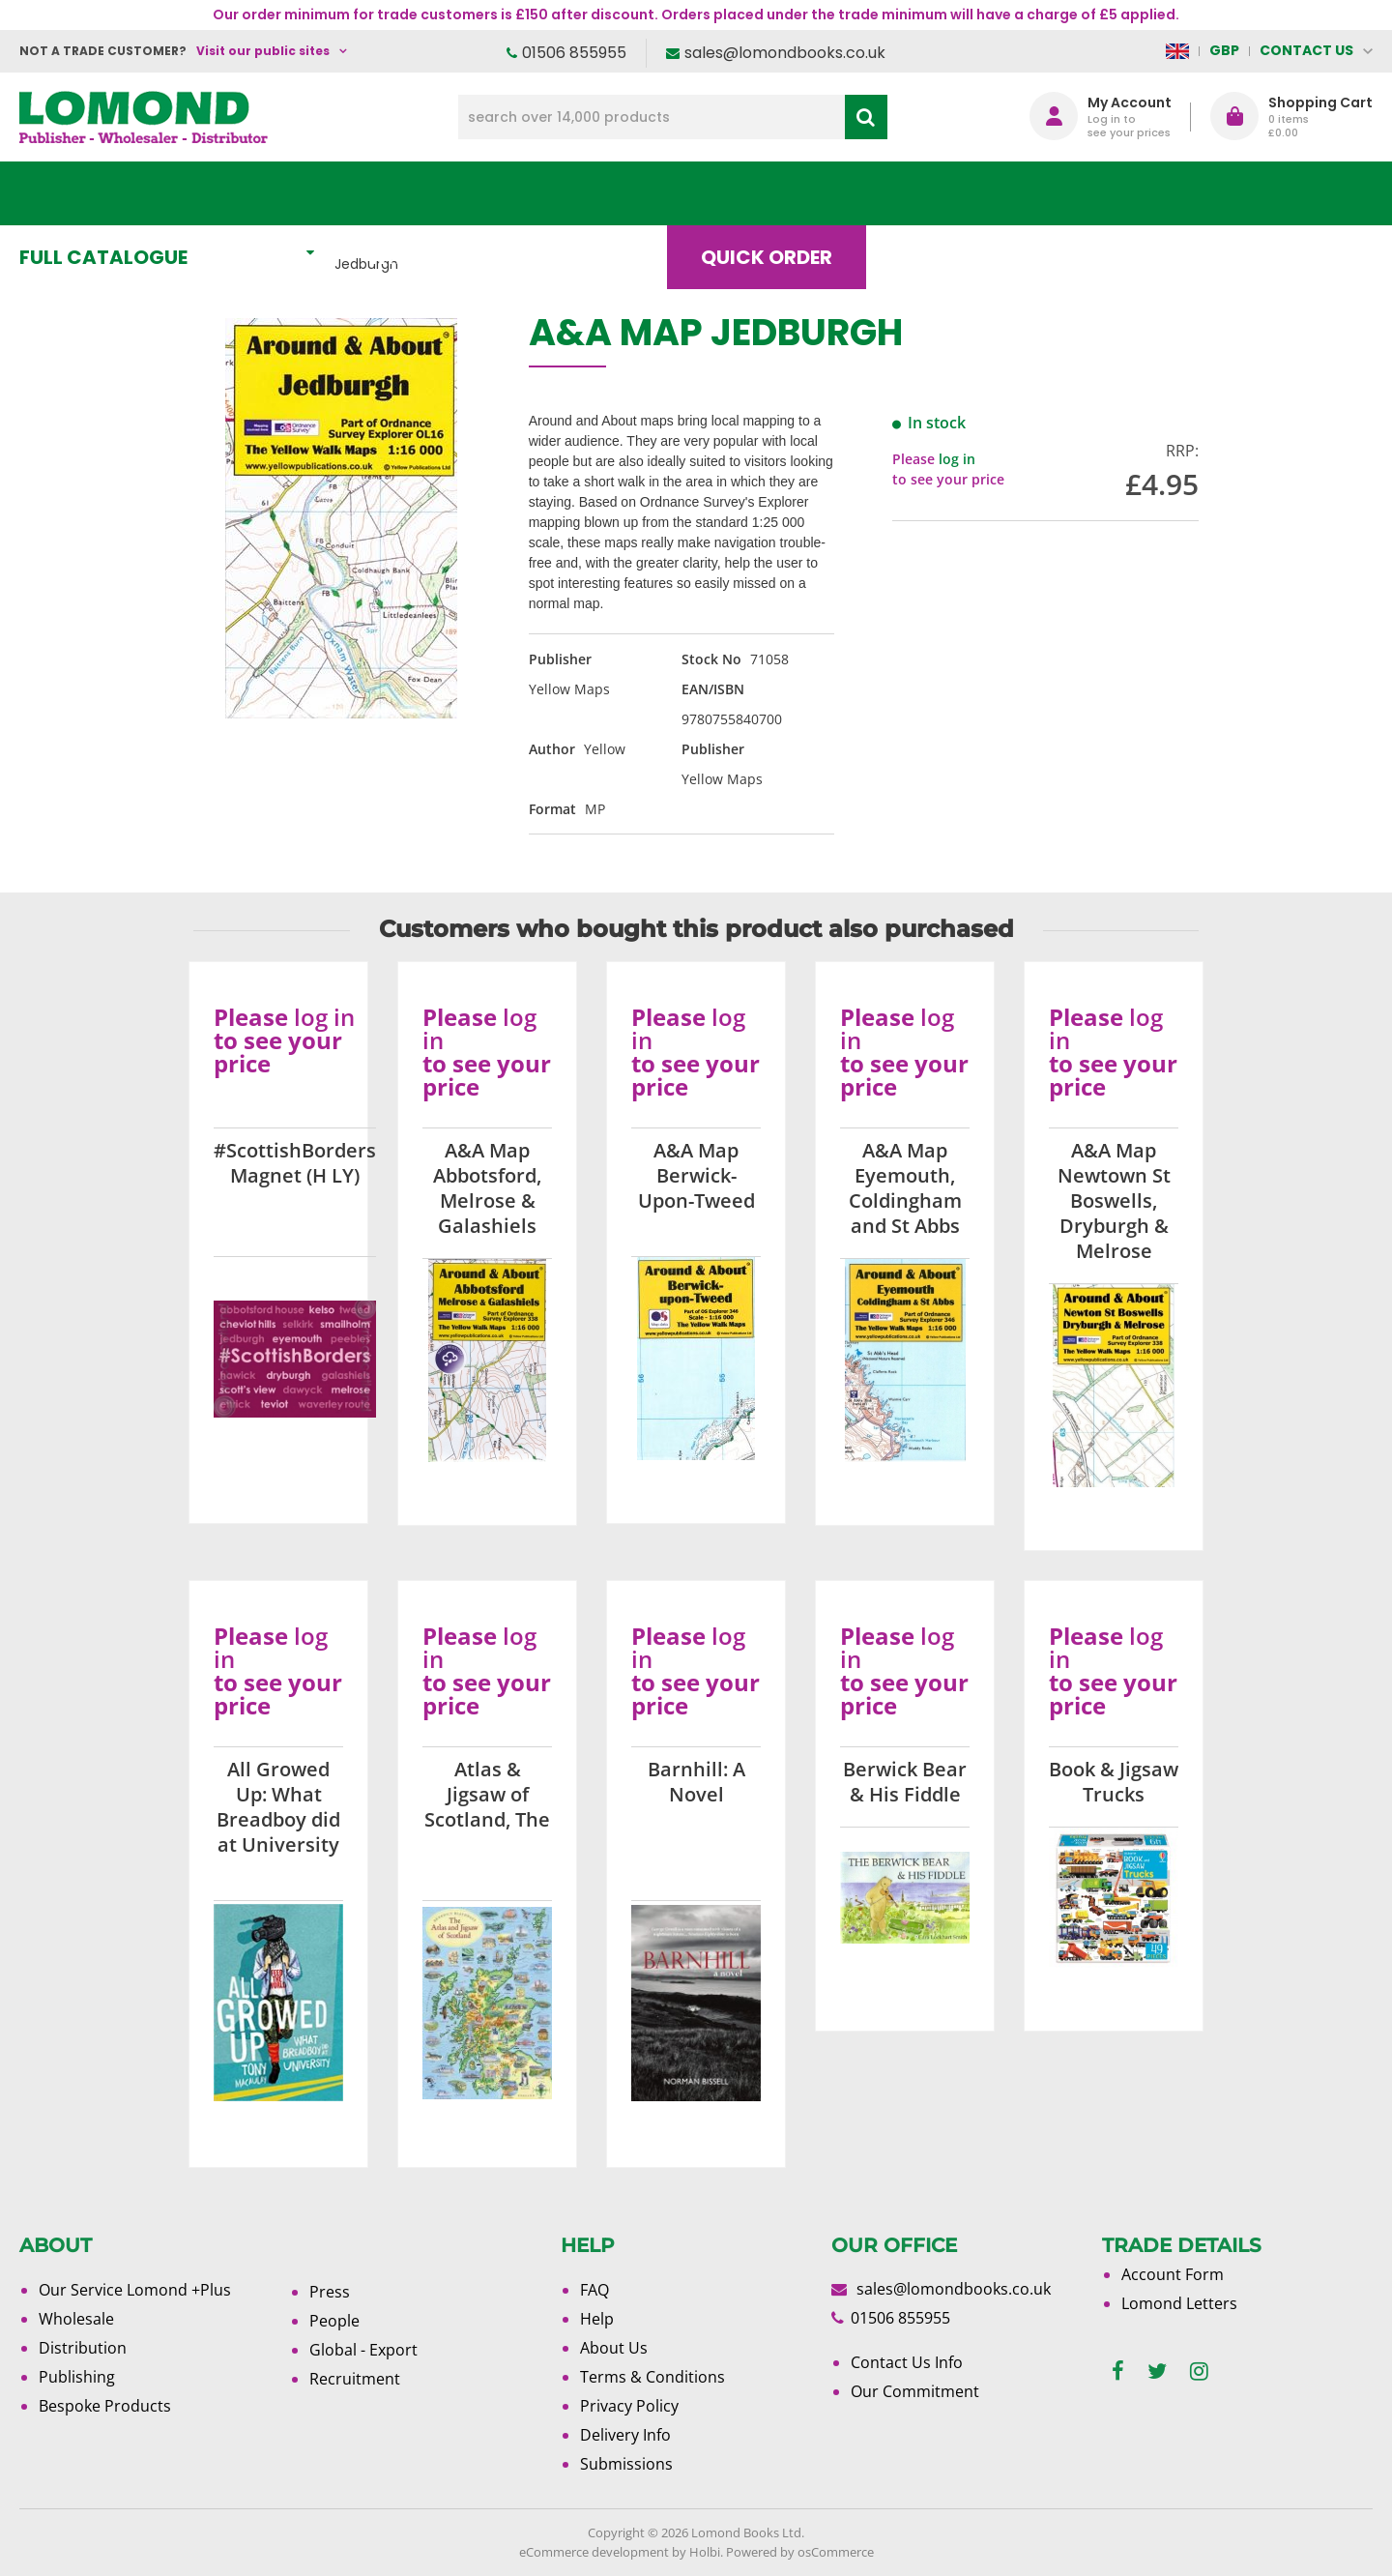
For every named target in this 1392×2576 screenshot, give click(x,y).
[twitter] (1157, 2371)
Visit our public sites (263, 51)
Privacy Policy (629, 2405)
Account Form (1172, 2274)
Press (329, 2291)
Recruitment (354, 2378)
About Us (1085, 193)
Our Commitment (915, 2391)
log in (957, 459)
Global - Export (363, 2349)
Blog (942, 193)
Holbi (704, 2552)
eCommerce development (594, 2552)
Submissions (626, 2463)
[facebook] (1118, 2371)
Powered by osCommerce (800, 2552)
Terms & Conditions (652, 2376)
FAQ (594, 2289)
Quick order (782, 193)
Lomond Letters (1179, 2303)
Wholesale (76, 2318)
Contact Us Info (907, 2362)
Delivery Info (625, 2434)
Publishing (77, 2376)
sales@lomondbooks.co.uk (784, 53)
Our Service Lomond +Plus (135, 2289)
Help (597, 2318)
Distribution (83, 2347)
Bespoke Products (105, 2405)
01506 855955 (574, 53)
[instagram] (1199, 2371)
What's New (450, 193)
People (334, 2320)
